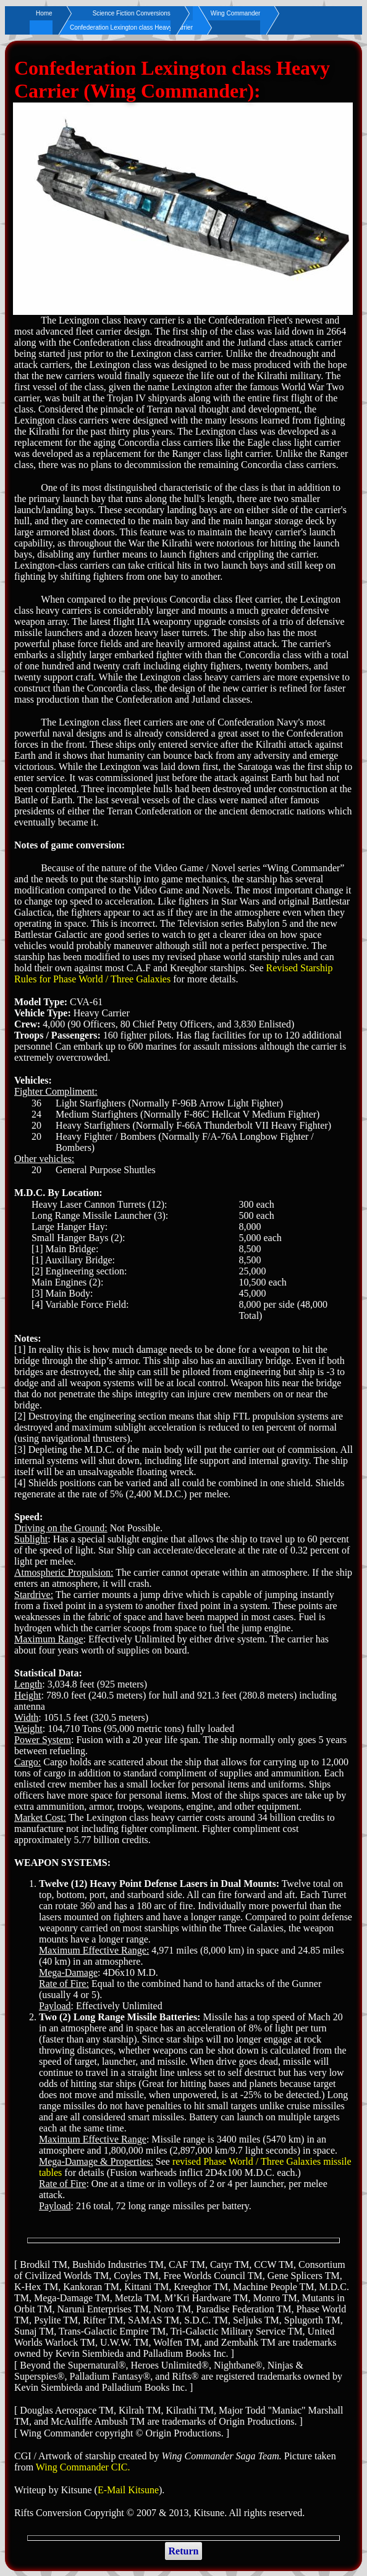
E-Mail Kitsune (128, 2490)
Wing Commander (236, 13)
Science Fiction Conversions (132, 13)
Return (184, 2551)
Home (44, 13)
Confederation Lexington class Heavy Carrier (131, 27)
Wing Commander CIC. (83, 2467)
